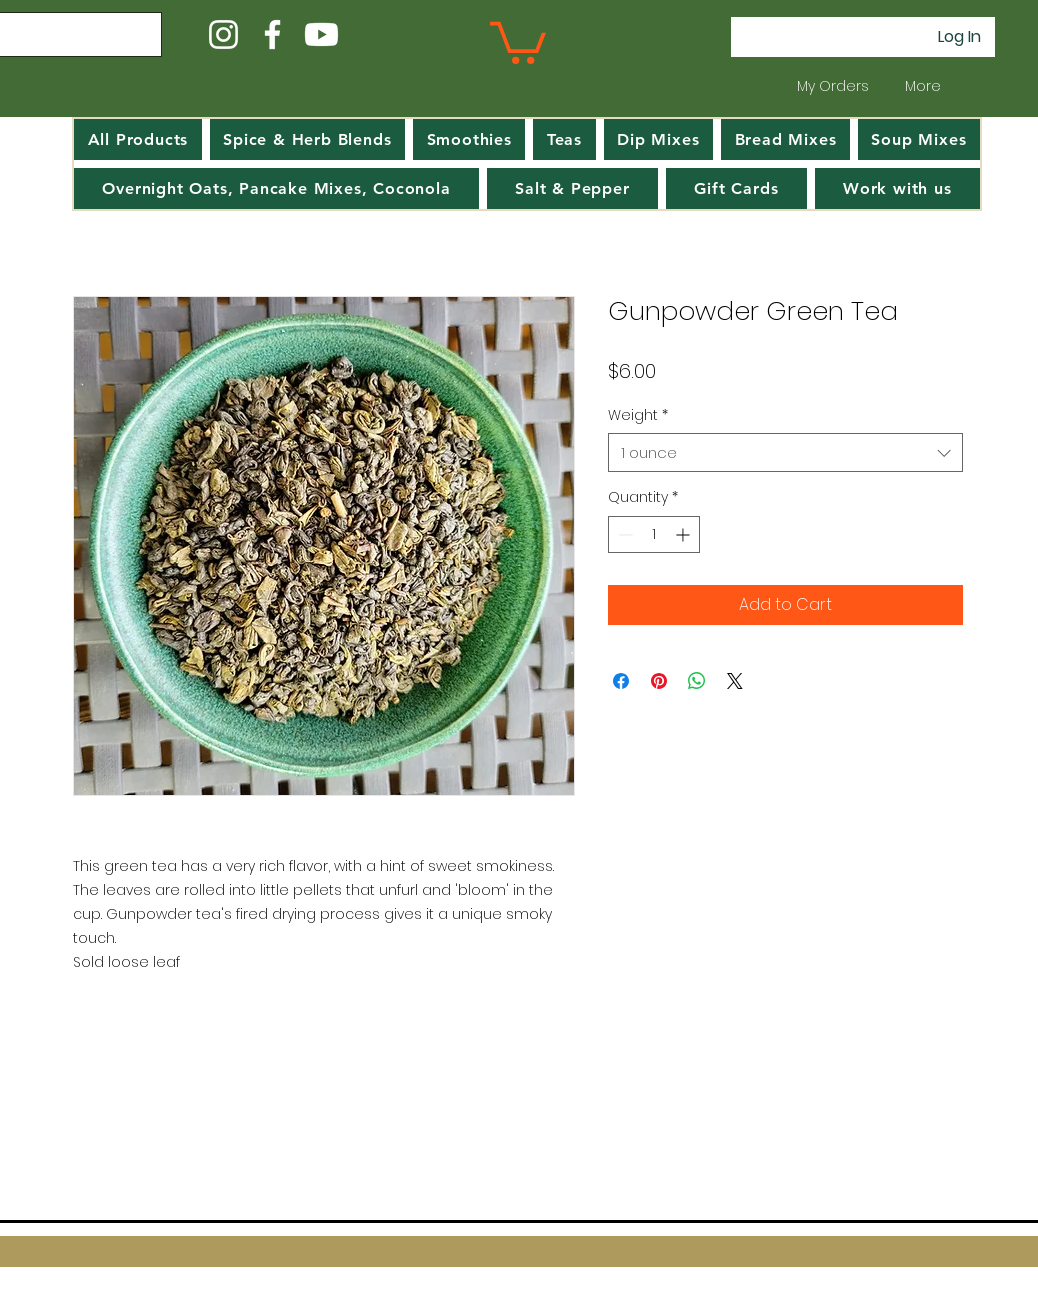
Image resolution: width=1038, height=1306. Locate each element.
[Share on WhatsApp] (697, 681)
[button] (518, 40)
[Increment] (684, 534)
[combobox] (785, 452)
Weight (638, 415)
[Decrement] (623, 534)
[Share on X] (735, 681)
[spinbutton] (654, 534)
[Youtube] (321, 34)
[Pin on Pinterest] (659, 681)
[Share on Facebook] (621, 681)
